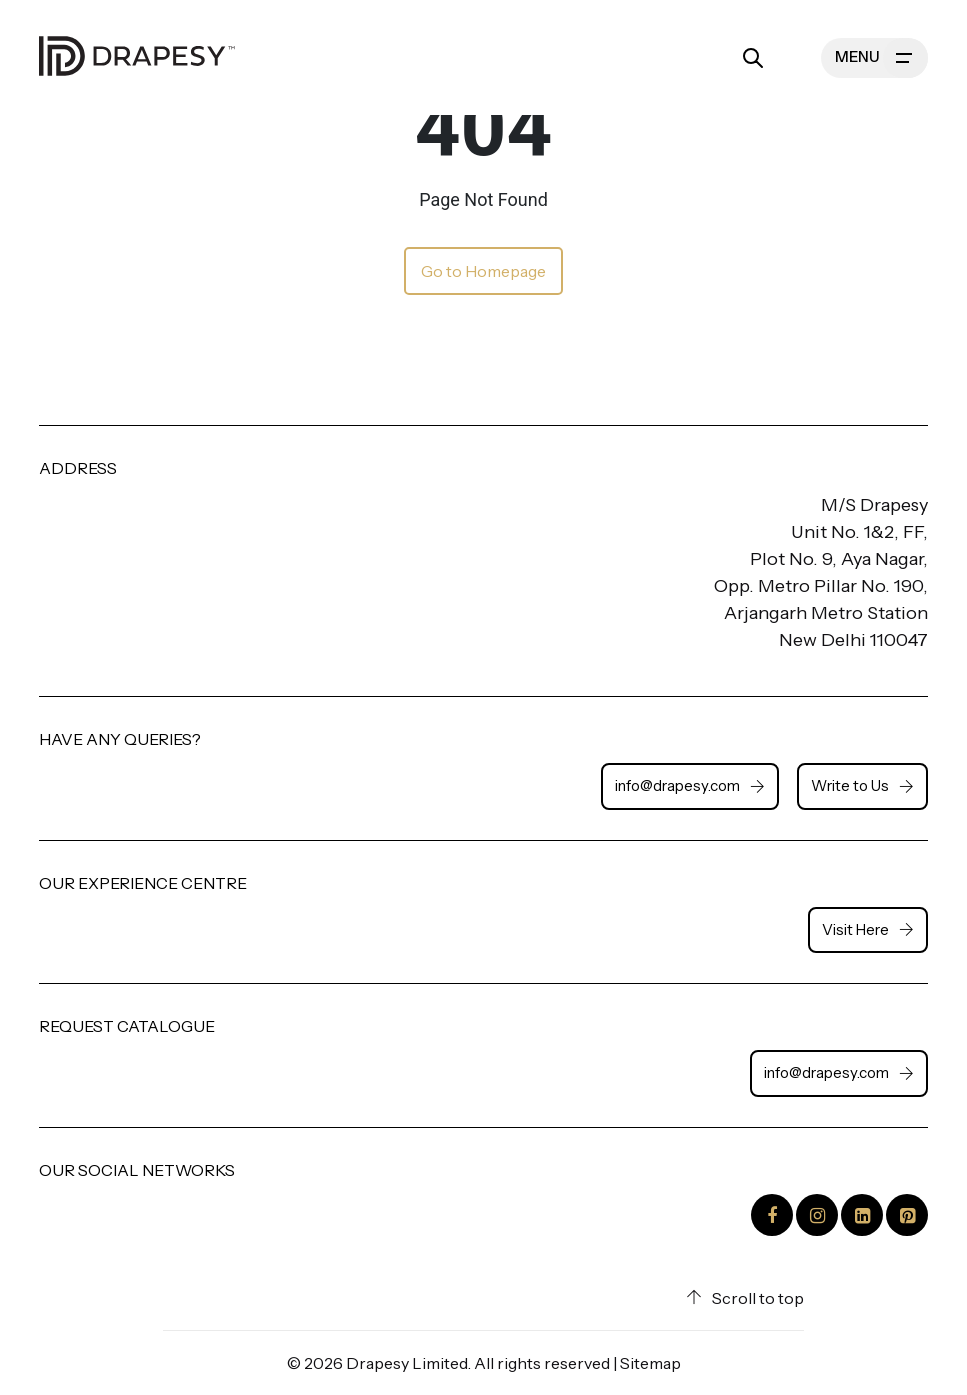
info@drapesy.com (690, 785)
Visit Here (868, 929)
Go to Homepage (483, 271)
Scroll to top (745, 1298)
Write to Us (862, 785)
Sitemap (650, 1363)
